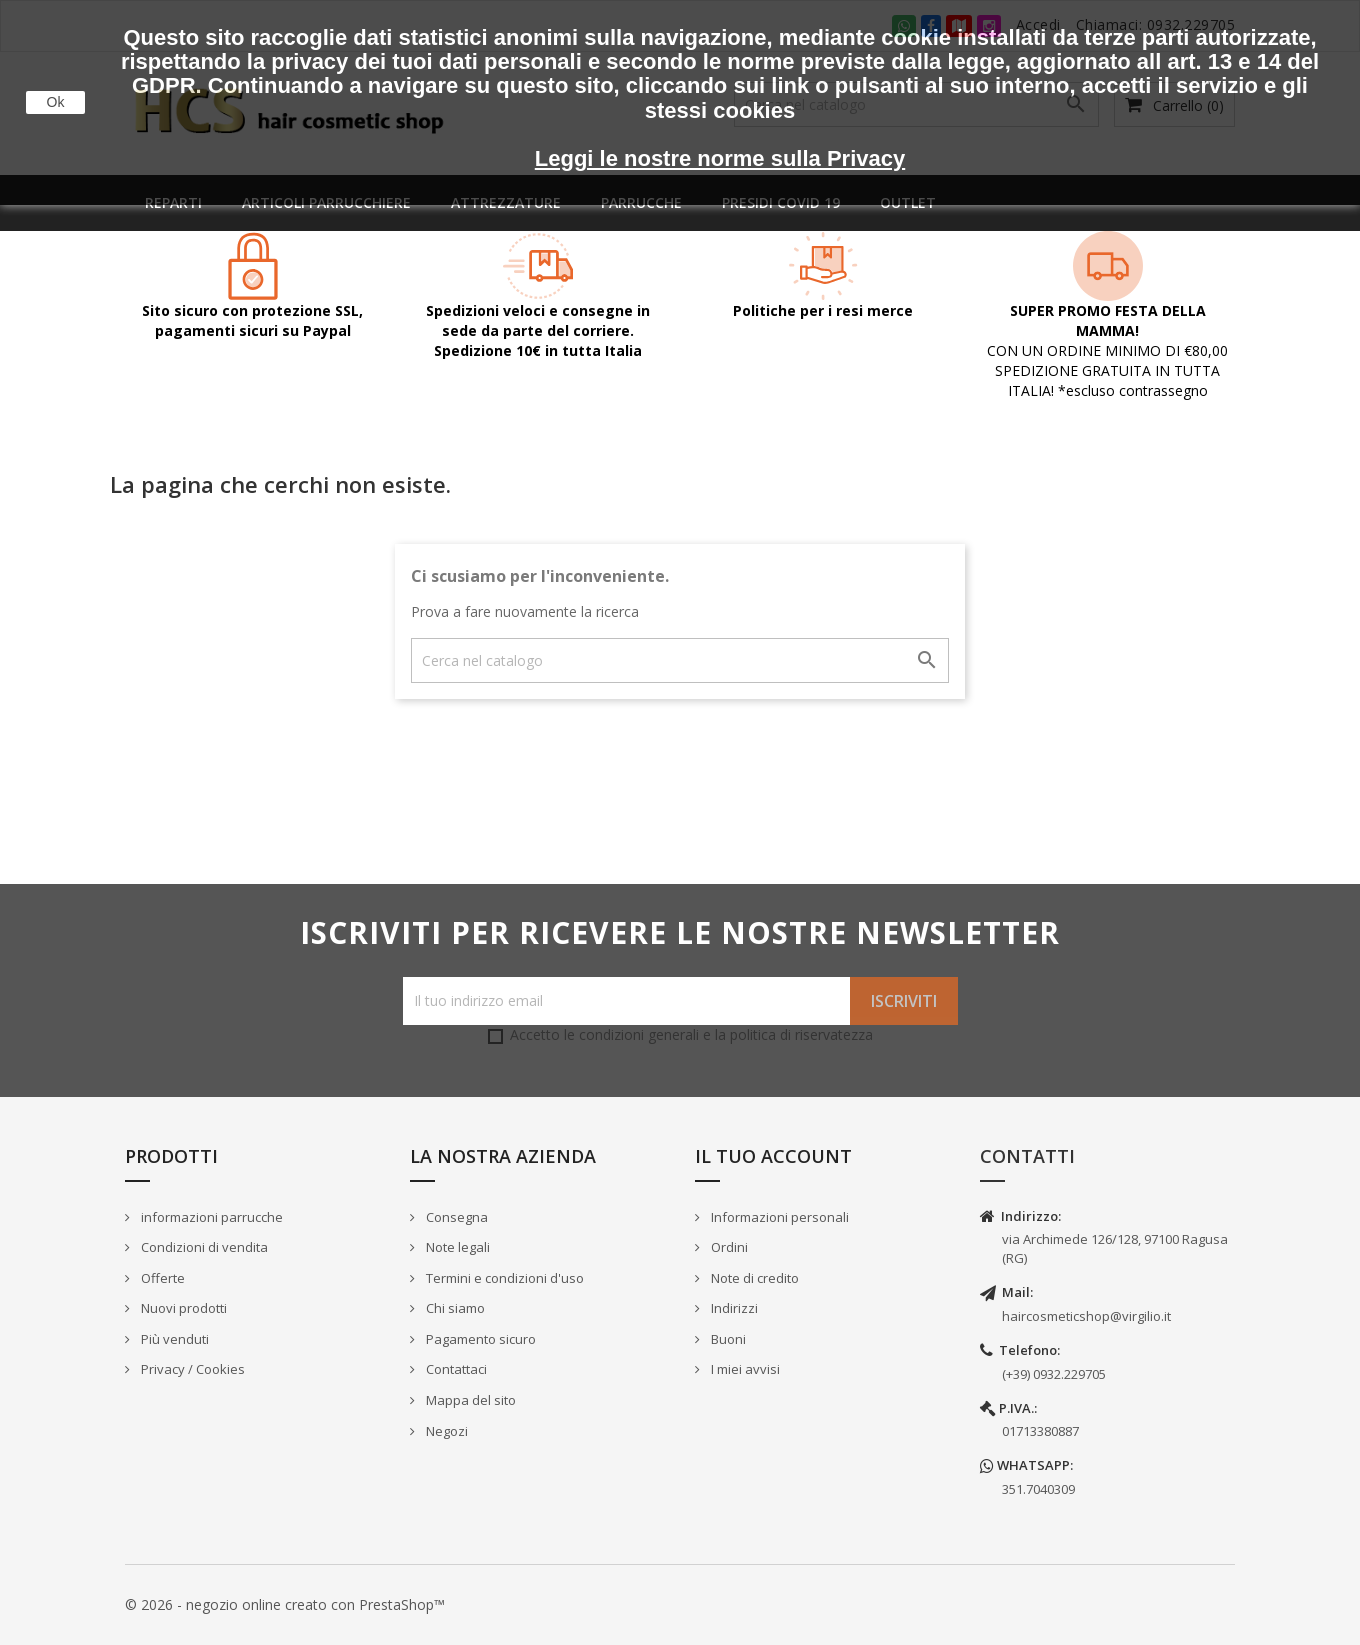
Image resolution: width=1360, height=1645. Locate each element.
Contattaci (455, 1369)
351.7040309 (1038, 1489)
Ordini (728, 1247)
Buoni (727, 1339)
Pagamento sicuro (479, 1339)
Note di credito (753, 1278)
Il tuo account (773, 1156)
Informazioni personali (778, 1217)
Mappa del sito (469, 1400)
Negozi (445, 1431)
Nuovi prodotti (182, 1308)
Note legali (456, 1247)
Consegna (455, 1217)
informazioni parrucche (210, 1217)
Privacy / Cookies (191, 1369)
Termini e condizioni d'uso (503, 1278)
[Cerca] (680, 660)
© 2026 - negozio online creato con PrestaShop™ (285, 1604)
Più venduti (173, 1339)
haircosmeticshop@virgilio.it (1086, 1316)
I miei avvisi (744, 1369)
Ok (56, 102)
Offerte (161, 1278)
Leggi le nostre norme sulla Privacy (720, 158)
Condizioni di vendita (203, 1247)
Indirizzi (733, 1308)
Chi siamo (454, 1308)
